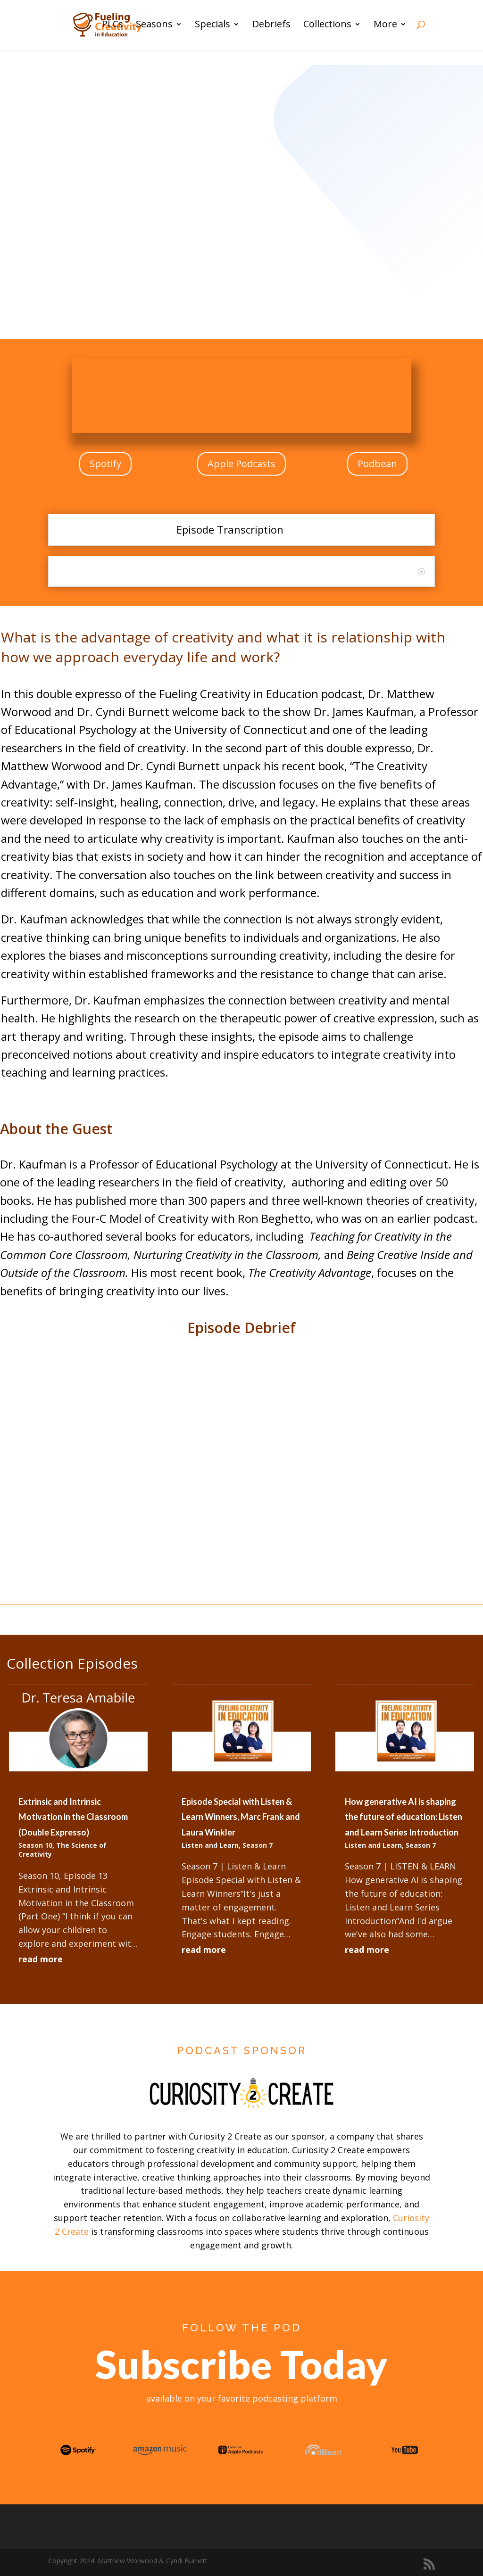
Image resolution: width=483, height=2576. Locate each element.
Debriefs (271, 27)
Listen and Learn (210, 1845)
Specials (212, 27)
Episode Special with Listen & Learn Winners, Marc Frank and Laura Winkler (241, 1816)
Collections (327, 27)
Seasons (154, 27)
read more (40, 1959)
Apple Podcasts (241, 463)
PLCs (112, 27)
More (385, 27)
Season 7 (257, 1845)
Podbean (377, 463)
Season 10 (35, 1845)
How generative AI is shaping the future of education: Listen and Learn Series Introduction (403, 1816)
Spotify (105, 463)
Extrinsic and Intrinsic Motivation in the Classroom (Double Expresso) (73, 1816)
